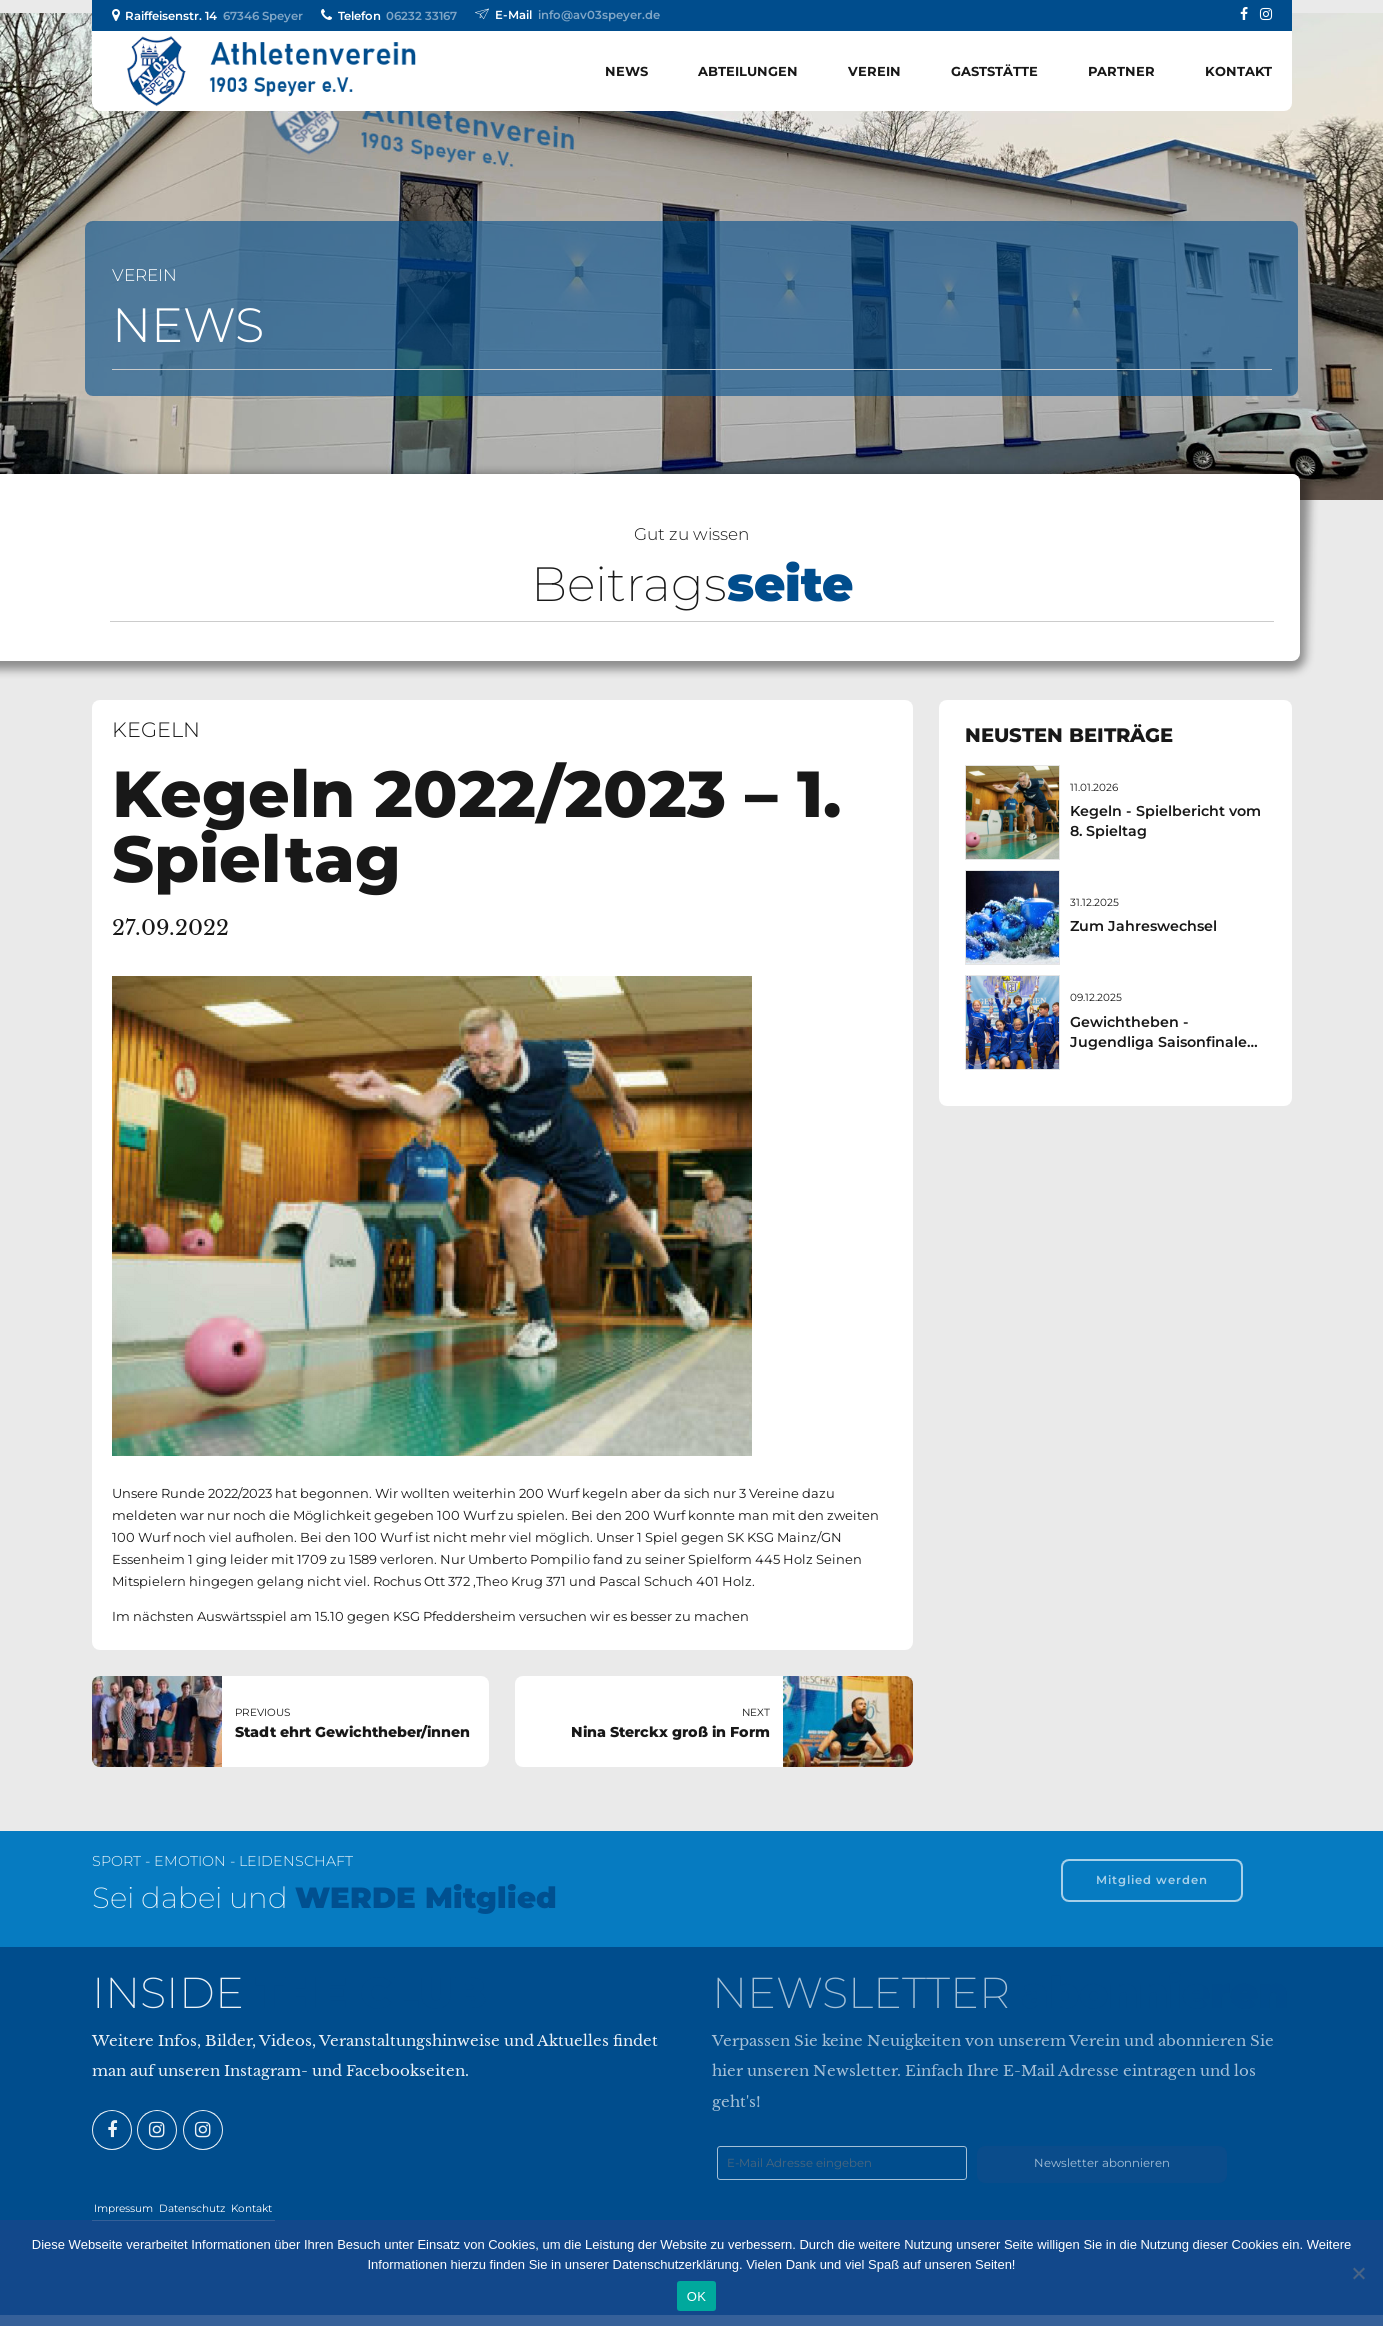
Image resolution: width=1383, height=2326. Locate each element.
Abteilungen (748, 71)
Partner (1121, 71)
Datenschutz (192, 2208)
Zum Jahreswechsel (1143, 926)
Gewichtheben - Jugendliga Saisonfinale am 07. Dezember (1158, 1042)
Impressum (123, 2208)
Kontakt (1238, 71)
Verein (874, 71)
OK (696, 2296)
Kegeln (156, 729)
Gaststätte (994, 71)
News (626, 71)
